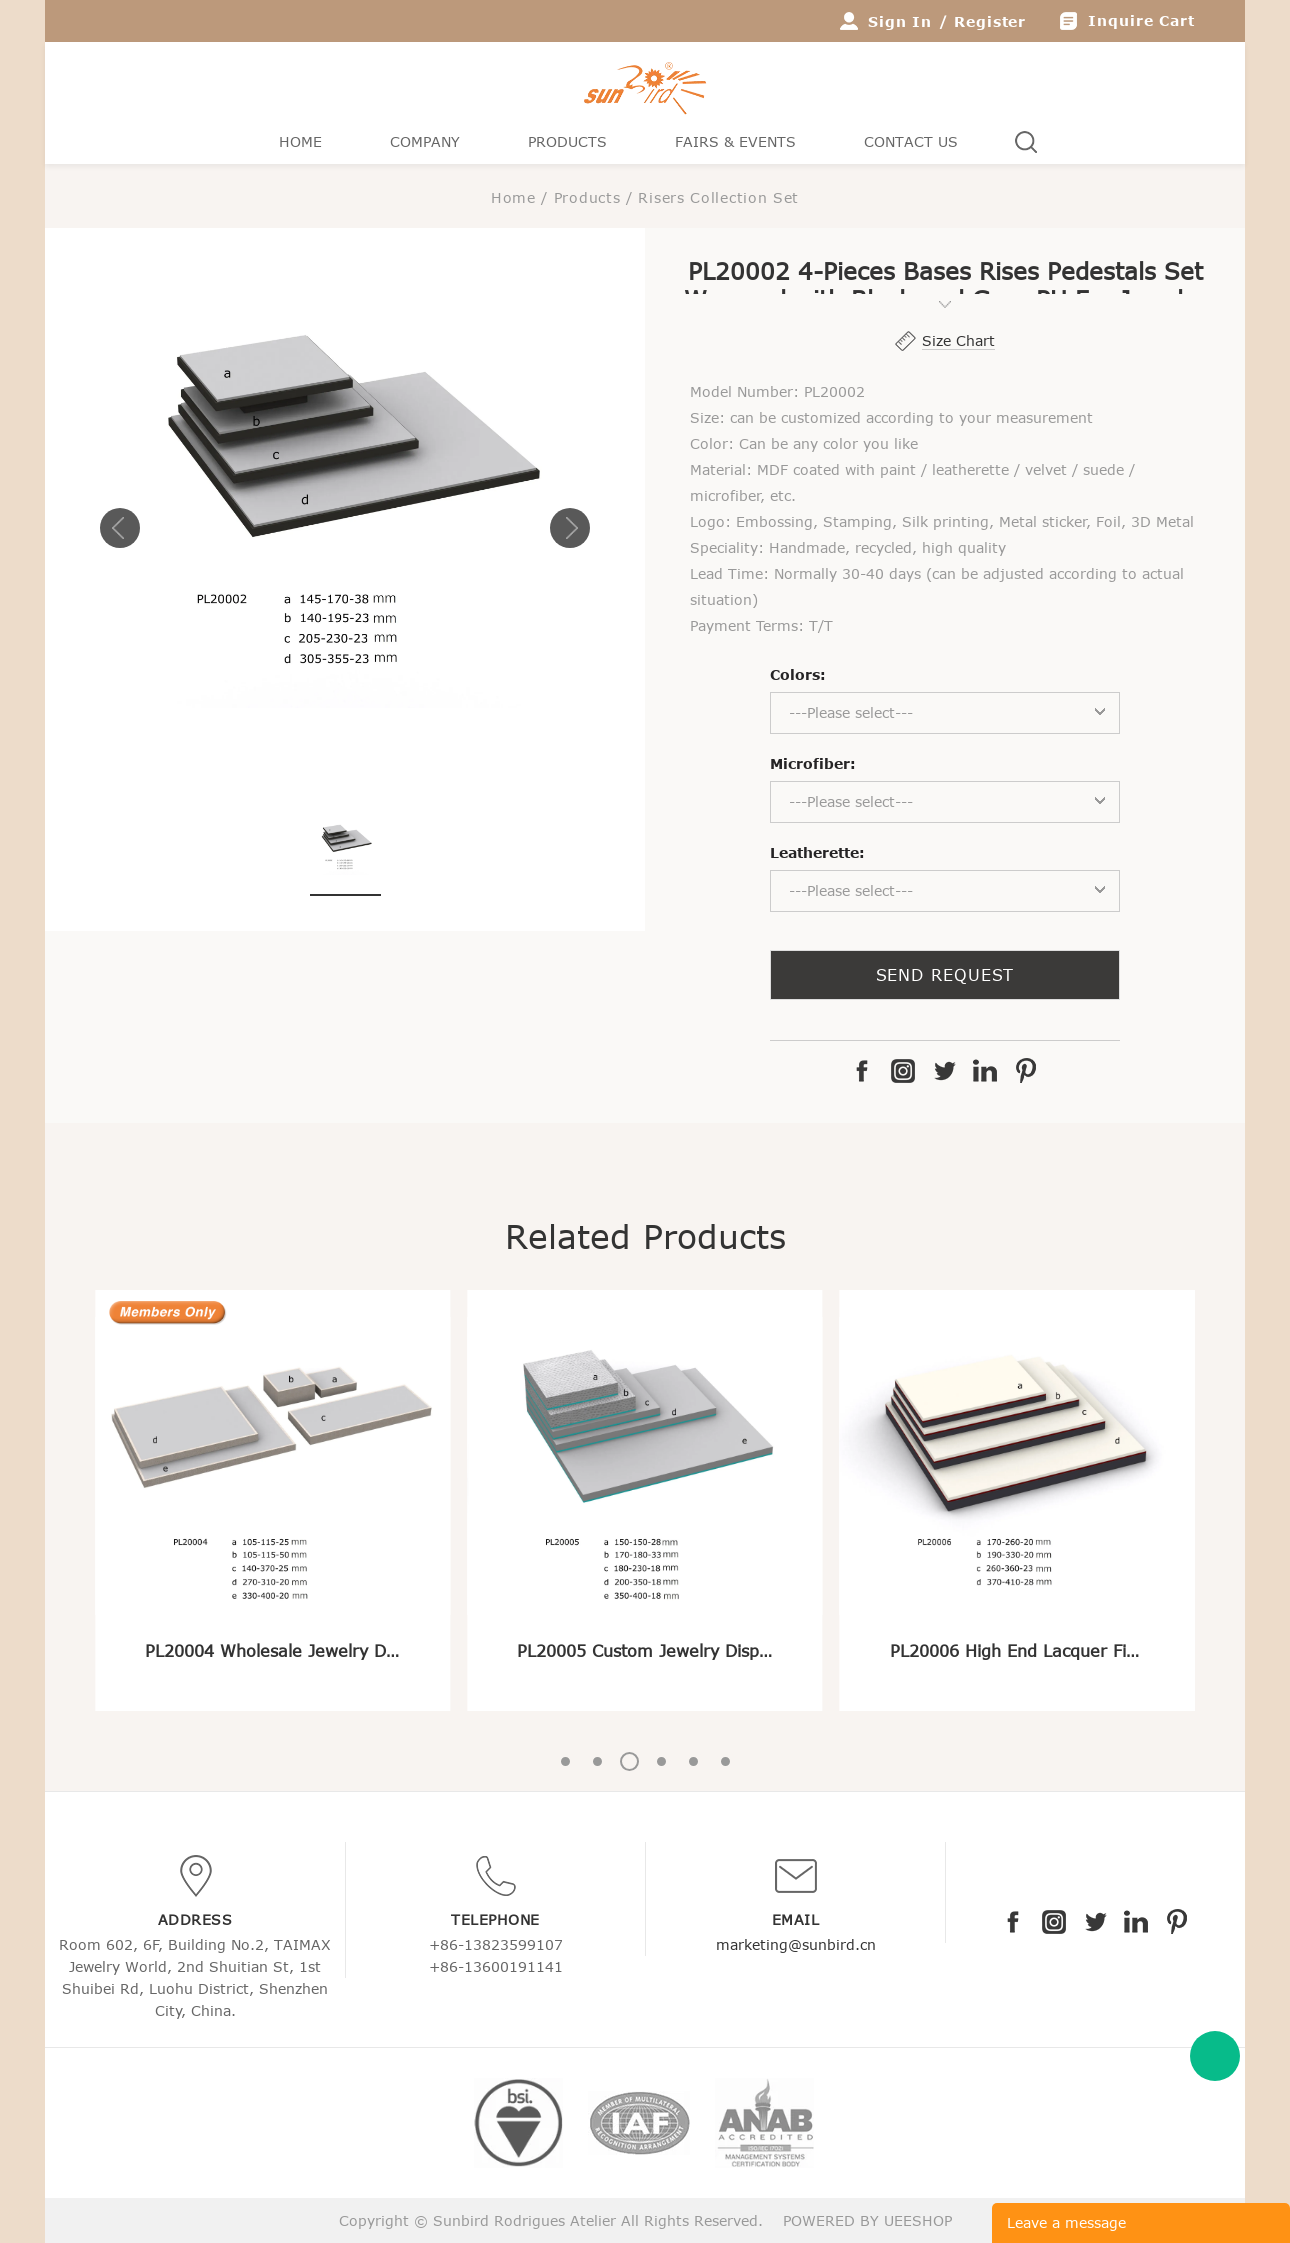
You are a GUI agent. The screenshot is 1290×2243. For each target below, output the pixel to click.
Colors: (798, 674)
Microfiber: (813, 763)
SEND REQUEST (945, 975)
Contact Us (911, 141)
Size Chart (958, 340)
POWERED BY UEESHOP (867, 2220)
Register (990, 21)
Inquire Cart (1141, 20)
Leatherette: (817, 852)
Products (567, 141)
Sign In (900, 21)
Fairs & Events (735, 141)
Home (300, 141)
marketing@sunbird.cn (796, 1944)
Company (425, 141)
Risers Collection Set (718, 197)
